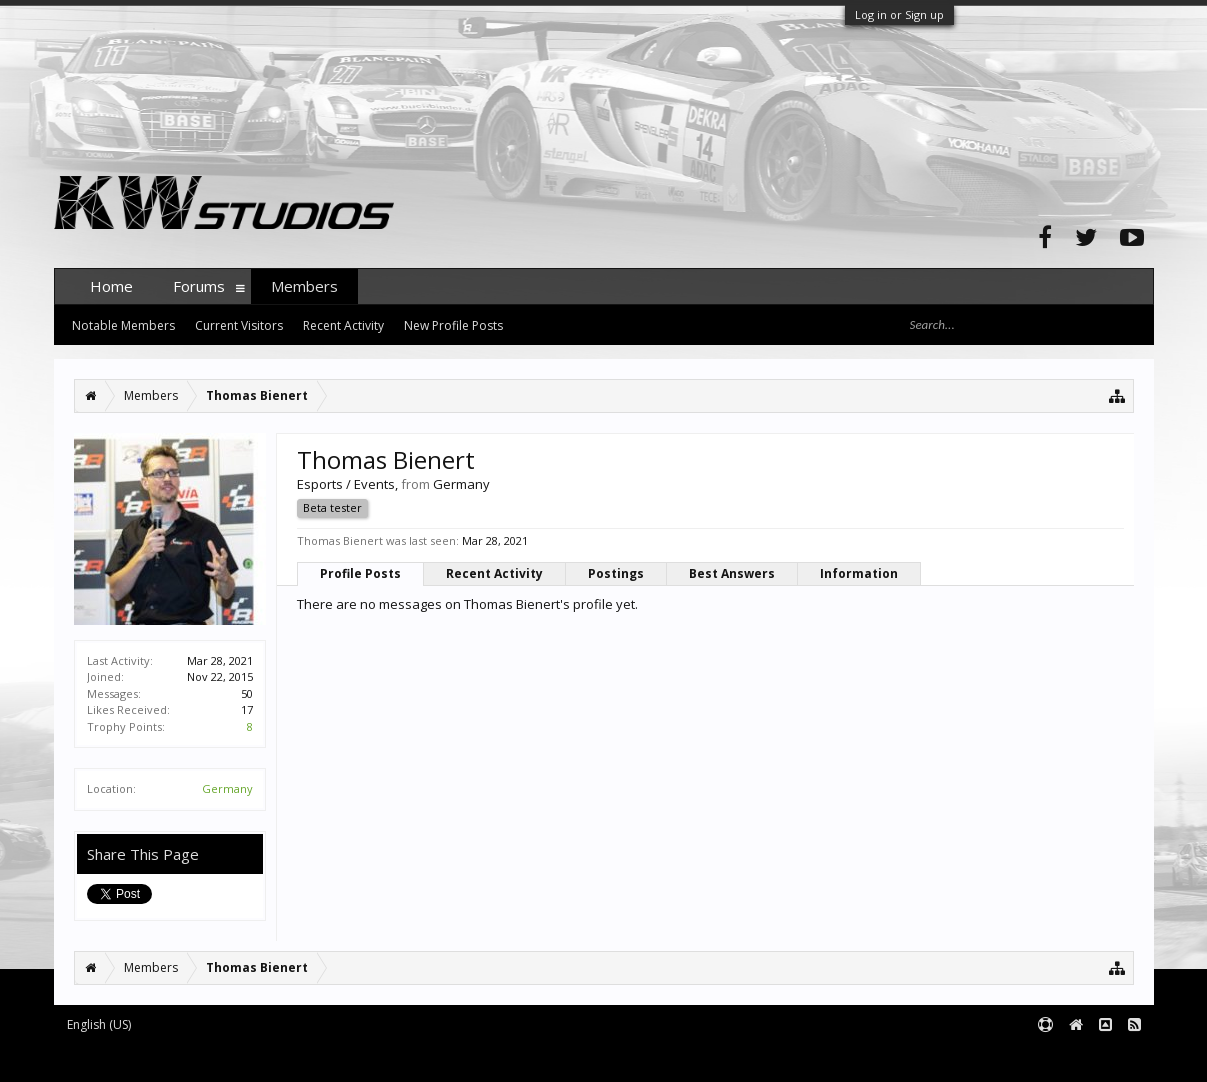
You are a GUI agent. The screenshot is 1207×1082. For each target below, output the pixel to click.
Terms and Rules (1104, 1058)
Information (859, 573)
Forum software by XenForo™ (205, 1058)
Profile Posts (360, 573)
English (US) (99, 1024)
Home (111, 286)
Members (304, 286)
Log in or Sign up (899, 14)
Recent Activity (494, 573)
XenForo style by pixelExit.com (447, 1058)
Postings (616, 573)
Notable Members (123, 325)
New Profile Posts (453, 325)
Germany (227, 788)
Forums (199, 286)
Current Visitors (239, 325)
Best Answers (732, 573)
